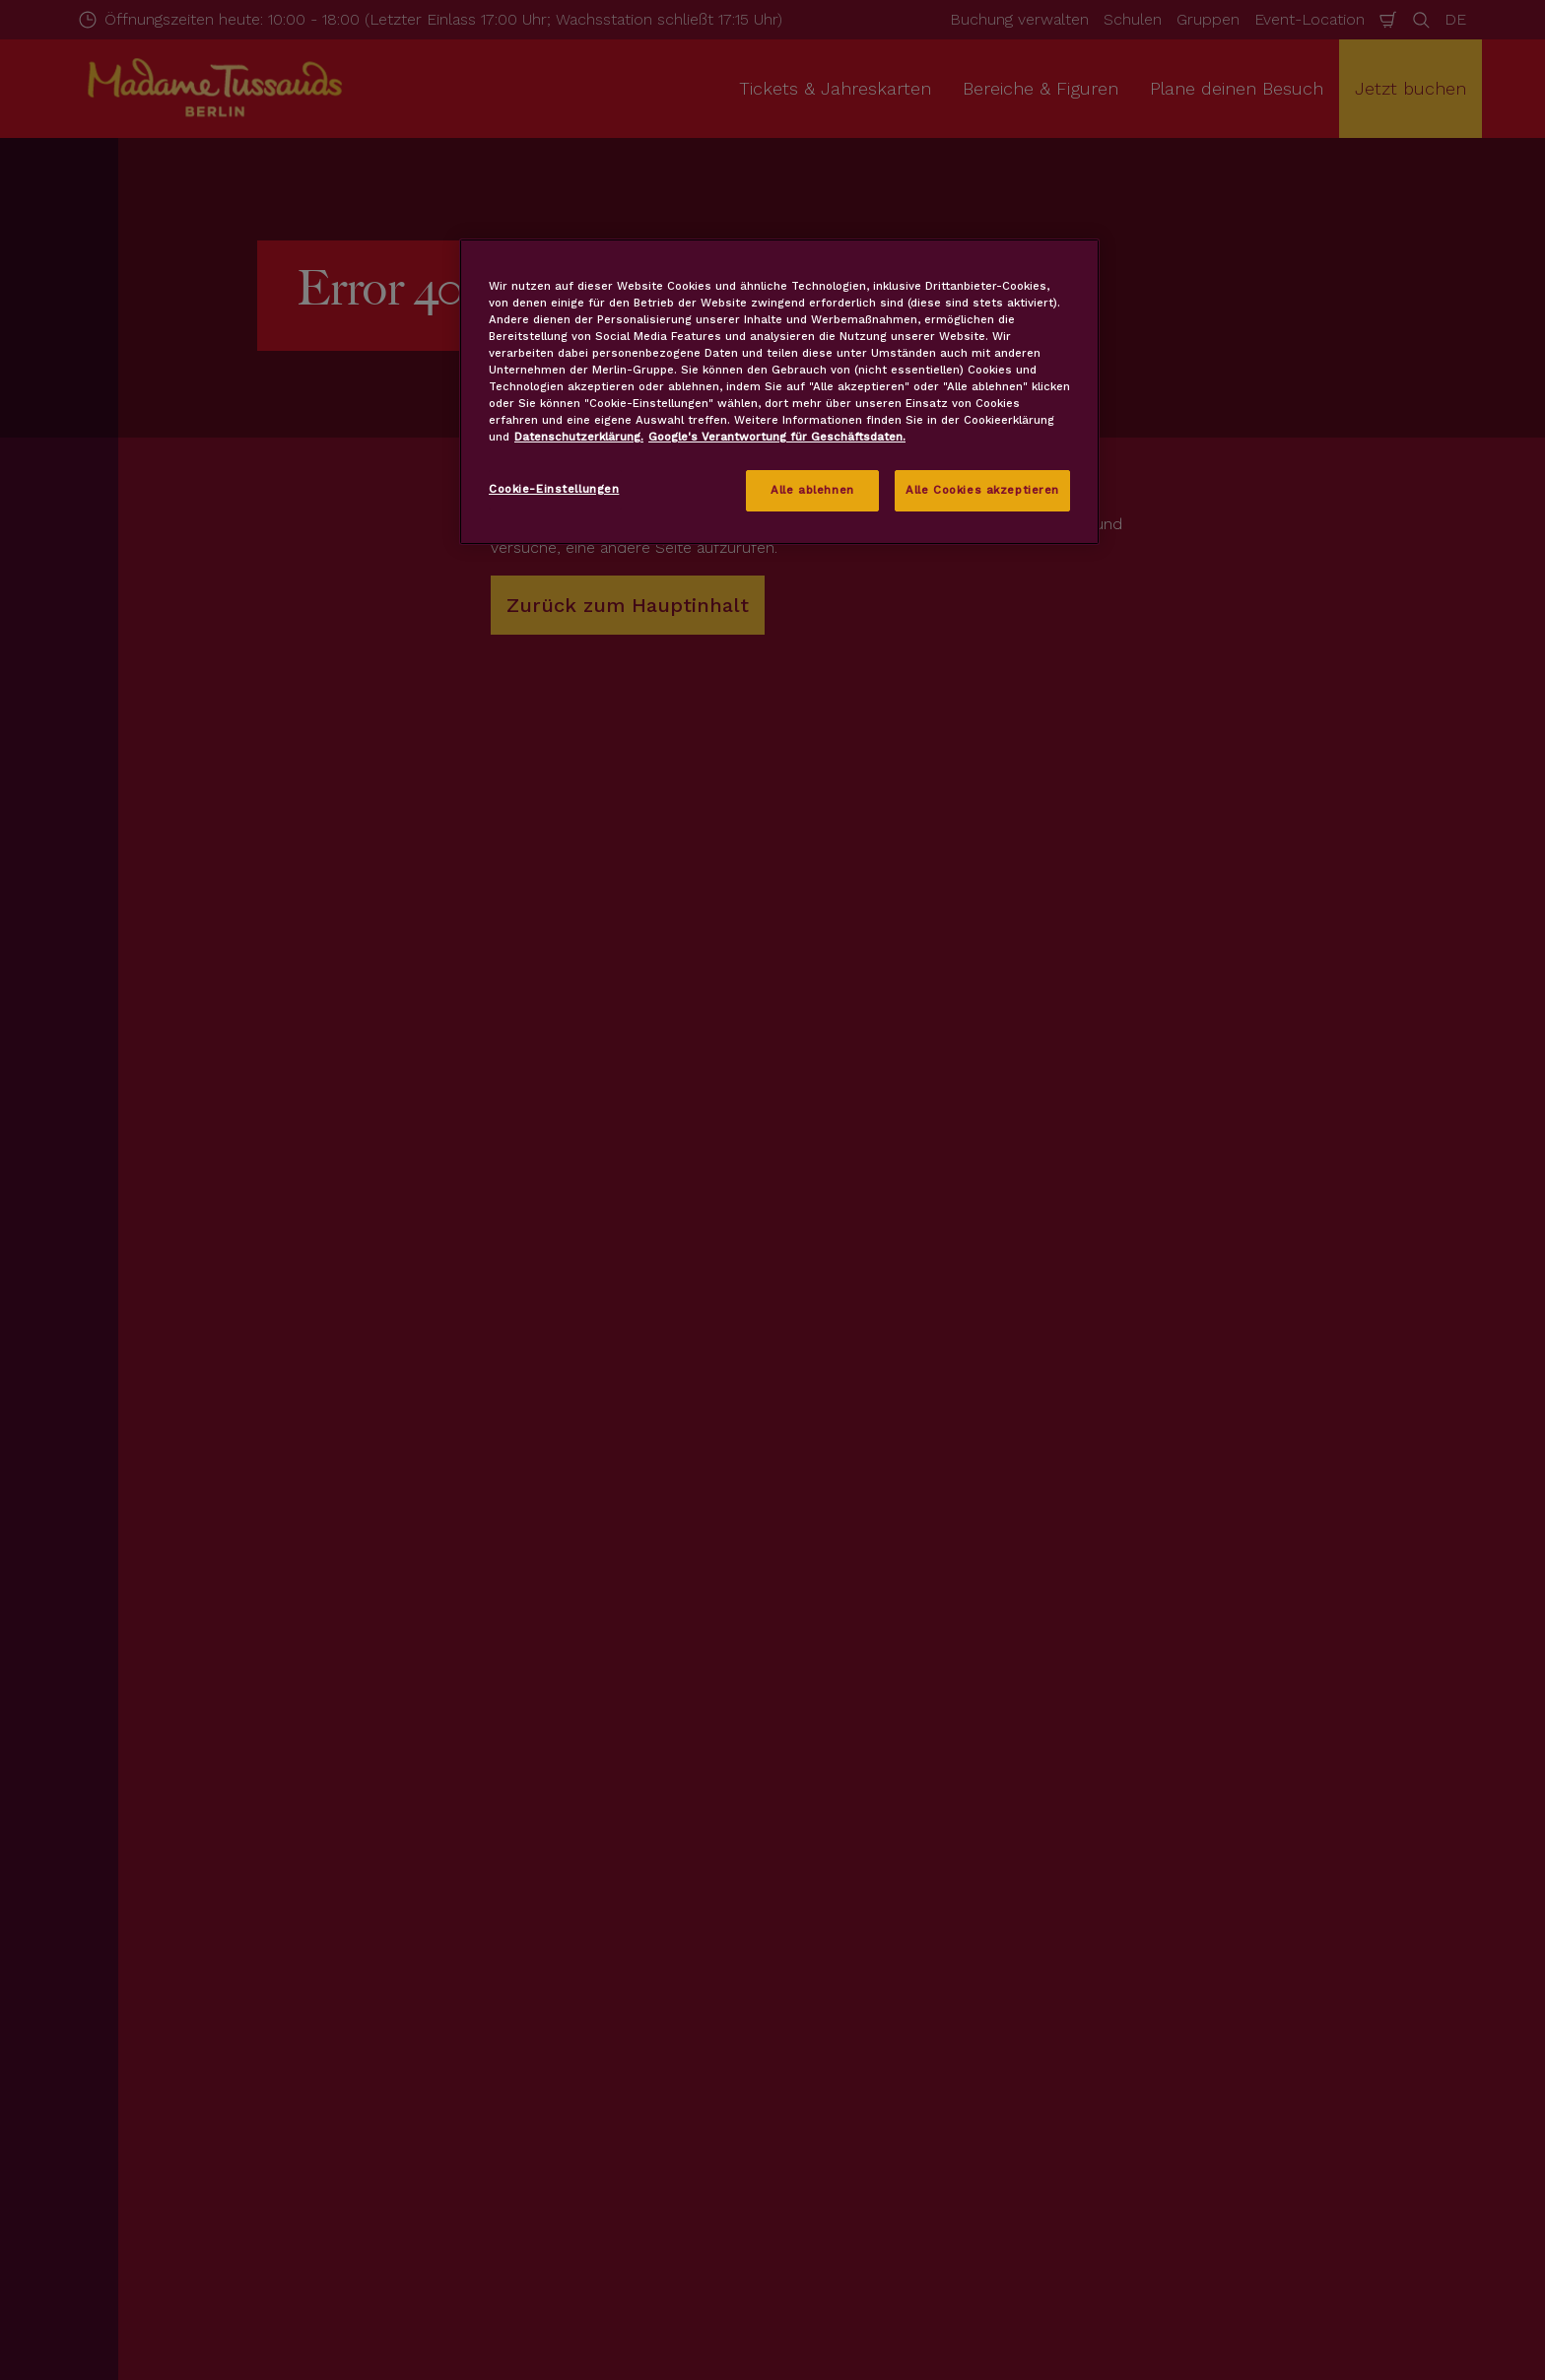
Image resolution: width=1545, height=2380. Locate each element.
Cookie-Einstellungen (554, 489)
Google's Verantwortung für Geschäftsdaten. (777, 436)
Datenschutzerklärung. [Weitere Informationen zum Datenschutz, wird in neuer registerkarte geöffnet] (578, 436)
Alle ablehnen (812, 490)
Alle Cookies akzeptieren (982, 490)
